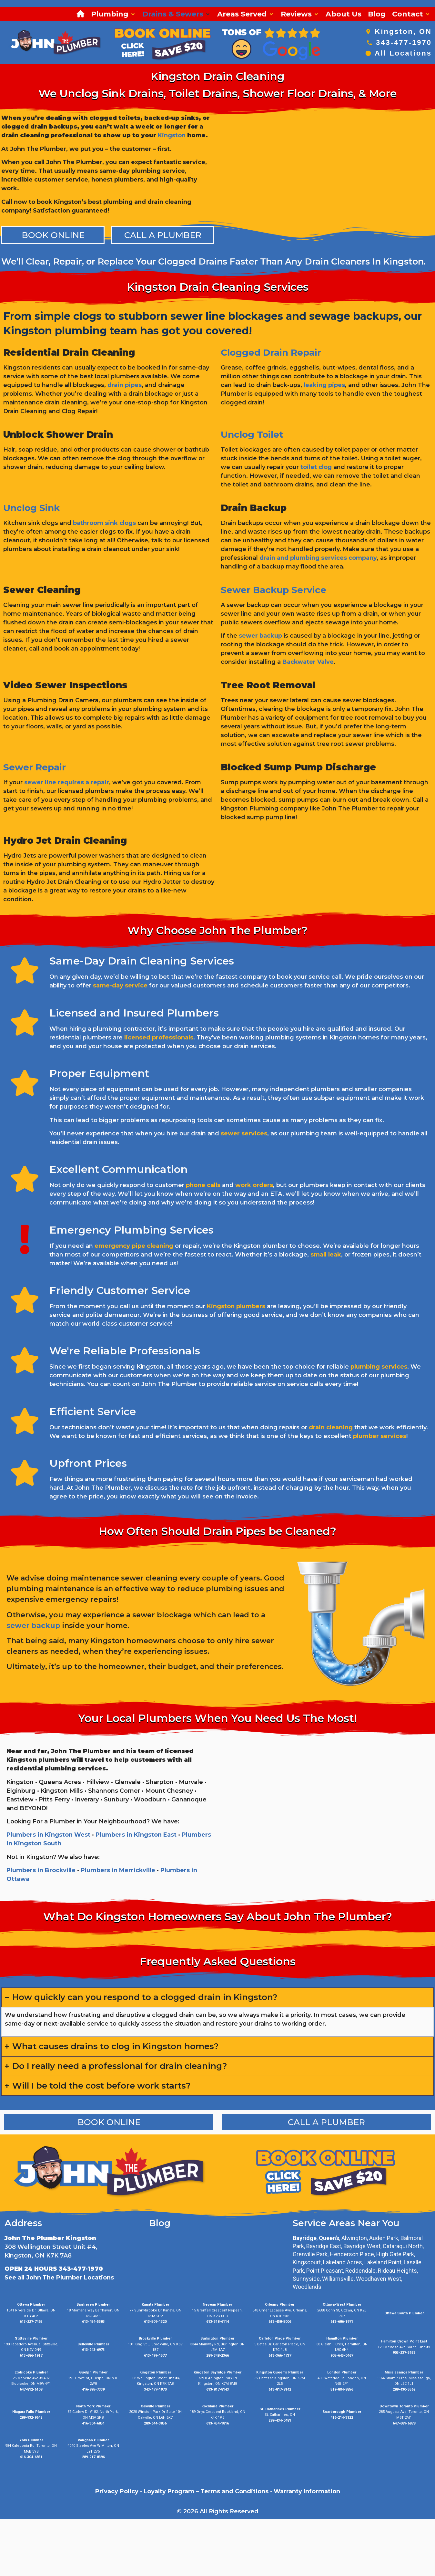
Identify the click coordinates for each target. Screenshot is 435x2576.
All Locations (403, 53)
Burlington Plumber (217, 2338)
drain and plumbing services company (318, 557)
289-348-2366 (217, 2355)
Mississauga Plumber (404, 2372)
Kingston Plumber (155, 2372)
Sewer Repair (34, 767)
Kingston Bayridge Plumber (217, 2372)
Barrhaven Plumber (93, 2304)
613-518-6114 (217, 2322)
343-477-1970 (404, 42)
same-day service (120, 985)
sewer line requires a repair (66, 782)
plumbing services (378, 1366)
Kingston (172, 135)
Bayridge (305, 2238)
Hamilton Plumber (342, 2338)
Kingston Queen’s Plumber (279, 2372)
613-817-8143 (217, 2389)
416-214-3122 (341, 2417)
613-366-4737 (279, 2355)
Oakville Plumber (155, 2406)
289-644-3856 (155, 2423)
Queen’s (329, 2238)
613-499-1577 (155, 2355)
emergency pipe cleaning (134, 1245)
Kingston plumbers (236, 1306)
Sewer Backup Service (273, 589)
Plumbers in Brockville (41, 1870)
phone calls (203, 1185)
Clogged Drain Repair (271, 352)
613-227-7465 (31, 2322)
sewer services (244, 1133)
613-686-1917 (31, 2355)
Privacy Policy (116, 2491)
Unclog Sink (31, 507)
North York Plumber (93, 2406)
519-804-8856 (341, 2389)
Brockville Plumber (155, 2338)
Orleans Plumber (279, 2304)
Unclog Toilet (252, 434)
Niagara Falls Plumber (31, 2412)
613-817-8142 (279, 2389)
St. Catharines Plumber (279, 2409)
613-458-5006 (279, 2322)
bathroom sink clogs (104, 523)
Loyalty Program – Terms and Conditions (206, 2491)
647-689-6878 (404, 2423)
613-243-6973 (93, 2350)
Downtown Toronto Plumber (404, 2406)
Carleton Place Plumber (279, 2338)
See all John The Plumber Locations (59, 2277)
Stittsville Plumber (31, 2338)
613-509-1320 (155, 2322)
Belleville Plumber (93, 2344)
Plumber (353, 2412)
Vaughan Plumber (93, 2440)
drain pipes (124, 385)
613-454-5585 (93, 2322)
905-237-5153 (404, 2353)
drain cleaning (331, 1427)
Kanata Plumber (155, 2304)
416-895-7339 (93, 2389)
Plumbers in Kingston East (136, 1834)
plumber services (379, 1436)
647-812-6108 (31, 2389)
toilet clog (316, 467)
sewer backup (260, 635)
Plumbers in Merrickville (118, 1870)
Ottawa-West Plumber (342, 2304)
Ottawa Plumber (31, 2304)
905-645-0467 (341, 2355)
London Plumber (341, 2372)
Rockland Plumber (217, 2406)
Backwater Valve (308, 661)
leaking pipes (324, 385)
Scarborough (333, 2412)
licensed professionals (158, 1037)
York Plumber (31, 2440)
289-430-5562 (404, 2389)
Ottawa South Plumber (404, 2313)
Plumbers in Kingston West (48, 1834)
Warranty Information (307, 2491)
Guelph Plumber (93, 2372)
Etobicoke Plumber (31, 2372)
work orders (254, 1185)
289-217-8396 (93, 2457)
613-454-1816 (217, 2423)
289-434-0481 (279, 2420)
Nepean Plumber (217, 2304)
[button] (113, 14)
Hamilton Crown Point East (404, 2341)
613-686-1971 (341, 2322)
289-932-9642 (31, 2417)
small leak (325, 1254)
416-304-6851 (93, 2423)
